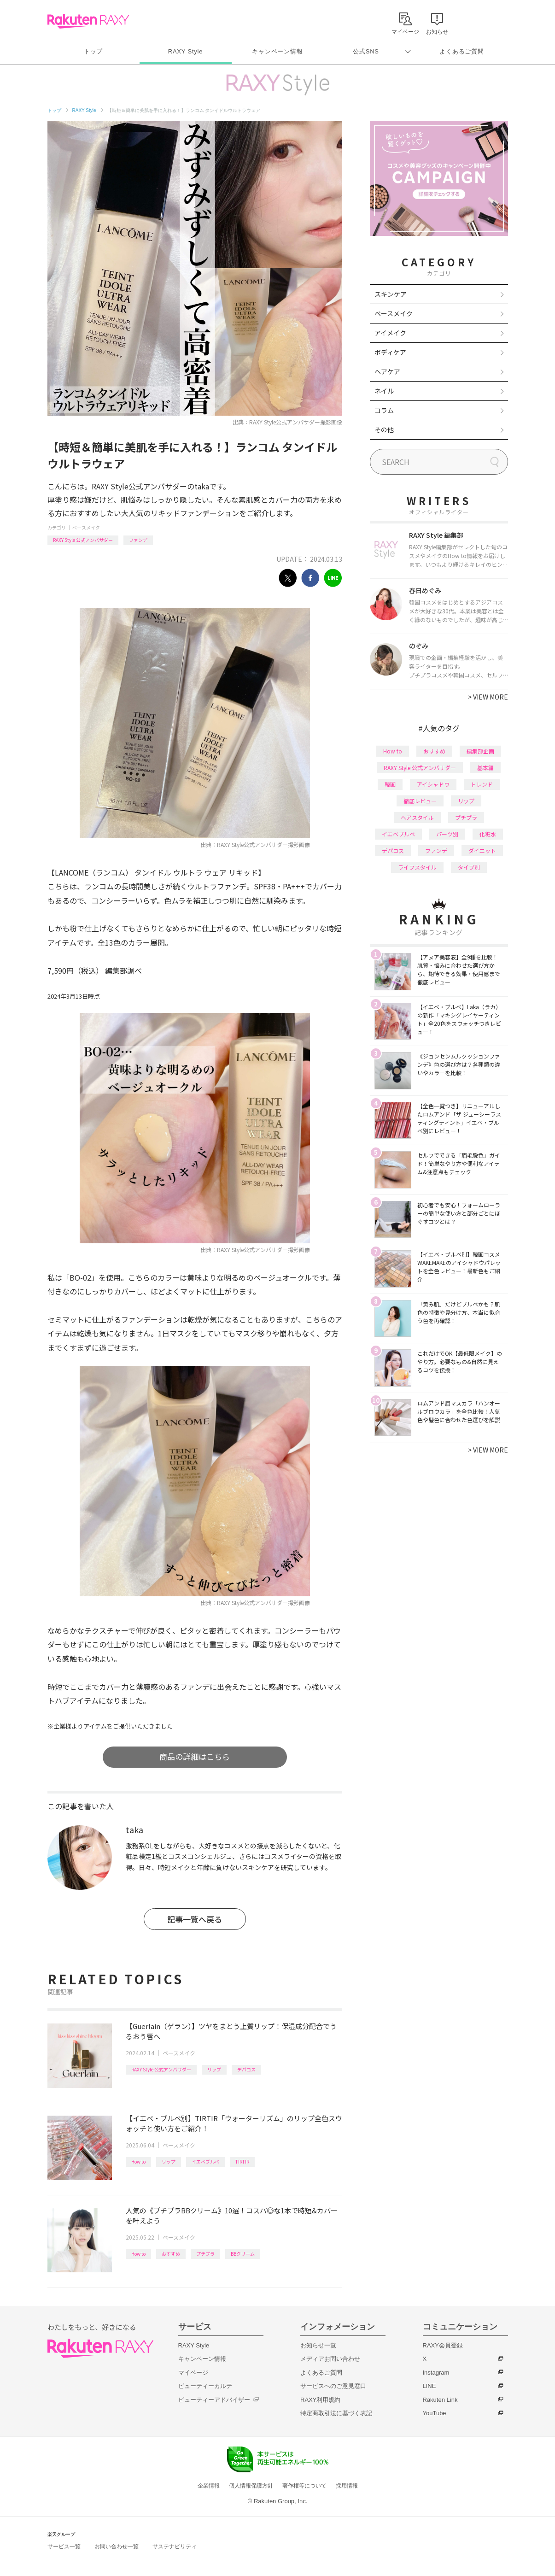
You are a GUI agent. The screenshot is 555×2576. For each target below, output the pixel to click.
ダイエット (482, 850)
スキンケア (390, 294)
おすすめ (171, 2253)
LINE (429, 2385)
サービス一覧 (64, 2546)
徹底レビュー (420, 801)
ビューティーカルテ (205, 2385)
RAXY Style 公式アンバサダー (83, 539)
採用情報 (347, 2485)
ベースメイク (86, 527)
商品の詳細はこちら (194, 1756)
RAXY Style (185, 51)
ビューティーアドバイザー (214, 2399)
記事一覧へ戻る (194, 1919)
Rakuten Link (440, 2399)
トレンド (482, 784)
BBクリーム (243, 2253)
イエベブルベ (205, 2161)
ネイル (384, 390)
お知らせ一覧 (318, 2345)
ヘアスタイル (417, 817)
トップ (93, 51)
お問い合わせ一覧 (116, 2546)
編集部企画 (480, 751)
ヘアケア (387, 371)
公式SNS (366, 51)
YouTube (434, 2413)
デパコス (246, 2069)
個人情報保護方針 (251, 2485)
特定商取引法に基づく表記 (336, 2413)
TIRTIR (242, 2161)
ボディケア (390, 352)
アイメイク (390, 332)
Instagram (436, 2372)
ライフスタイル (417, 867)
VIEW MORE (488, 696)
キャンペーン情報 (277, 51)
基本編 (485, 767)
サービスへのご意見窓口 (333, 2385)
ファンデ (138, 539)
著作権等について (304, 2485)
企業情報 (209, 2485)
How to (138, 2161)
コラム (384, 410)
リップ (214, 2069)
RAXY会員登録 (443, 2345)
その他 (384, 429)
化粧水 (487, 834)
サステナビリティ (174, 2546)
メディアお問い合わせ (330, 2358)
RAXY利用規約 (320, 2399)
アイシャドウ (433, 784)
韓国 (390, 784)
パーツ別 (447, 834)
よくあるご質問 (461, 51)
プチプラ (205, 2253)
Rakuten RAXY (88, 21)
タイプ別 (469, 867)
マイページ (193, 2372)
